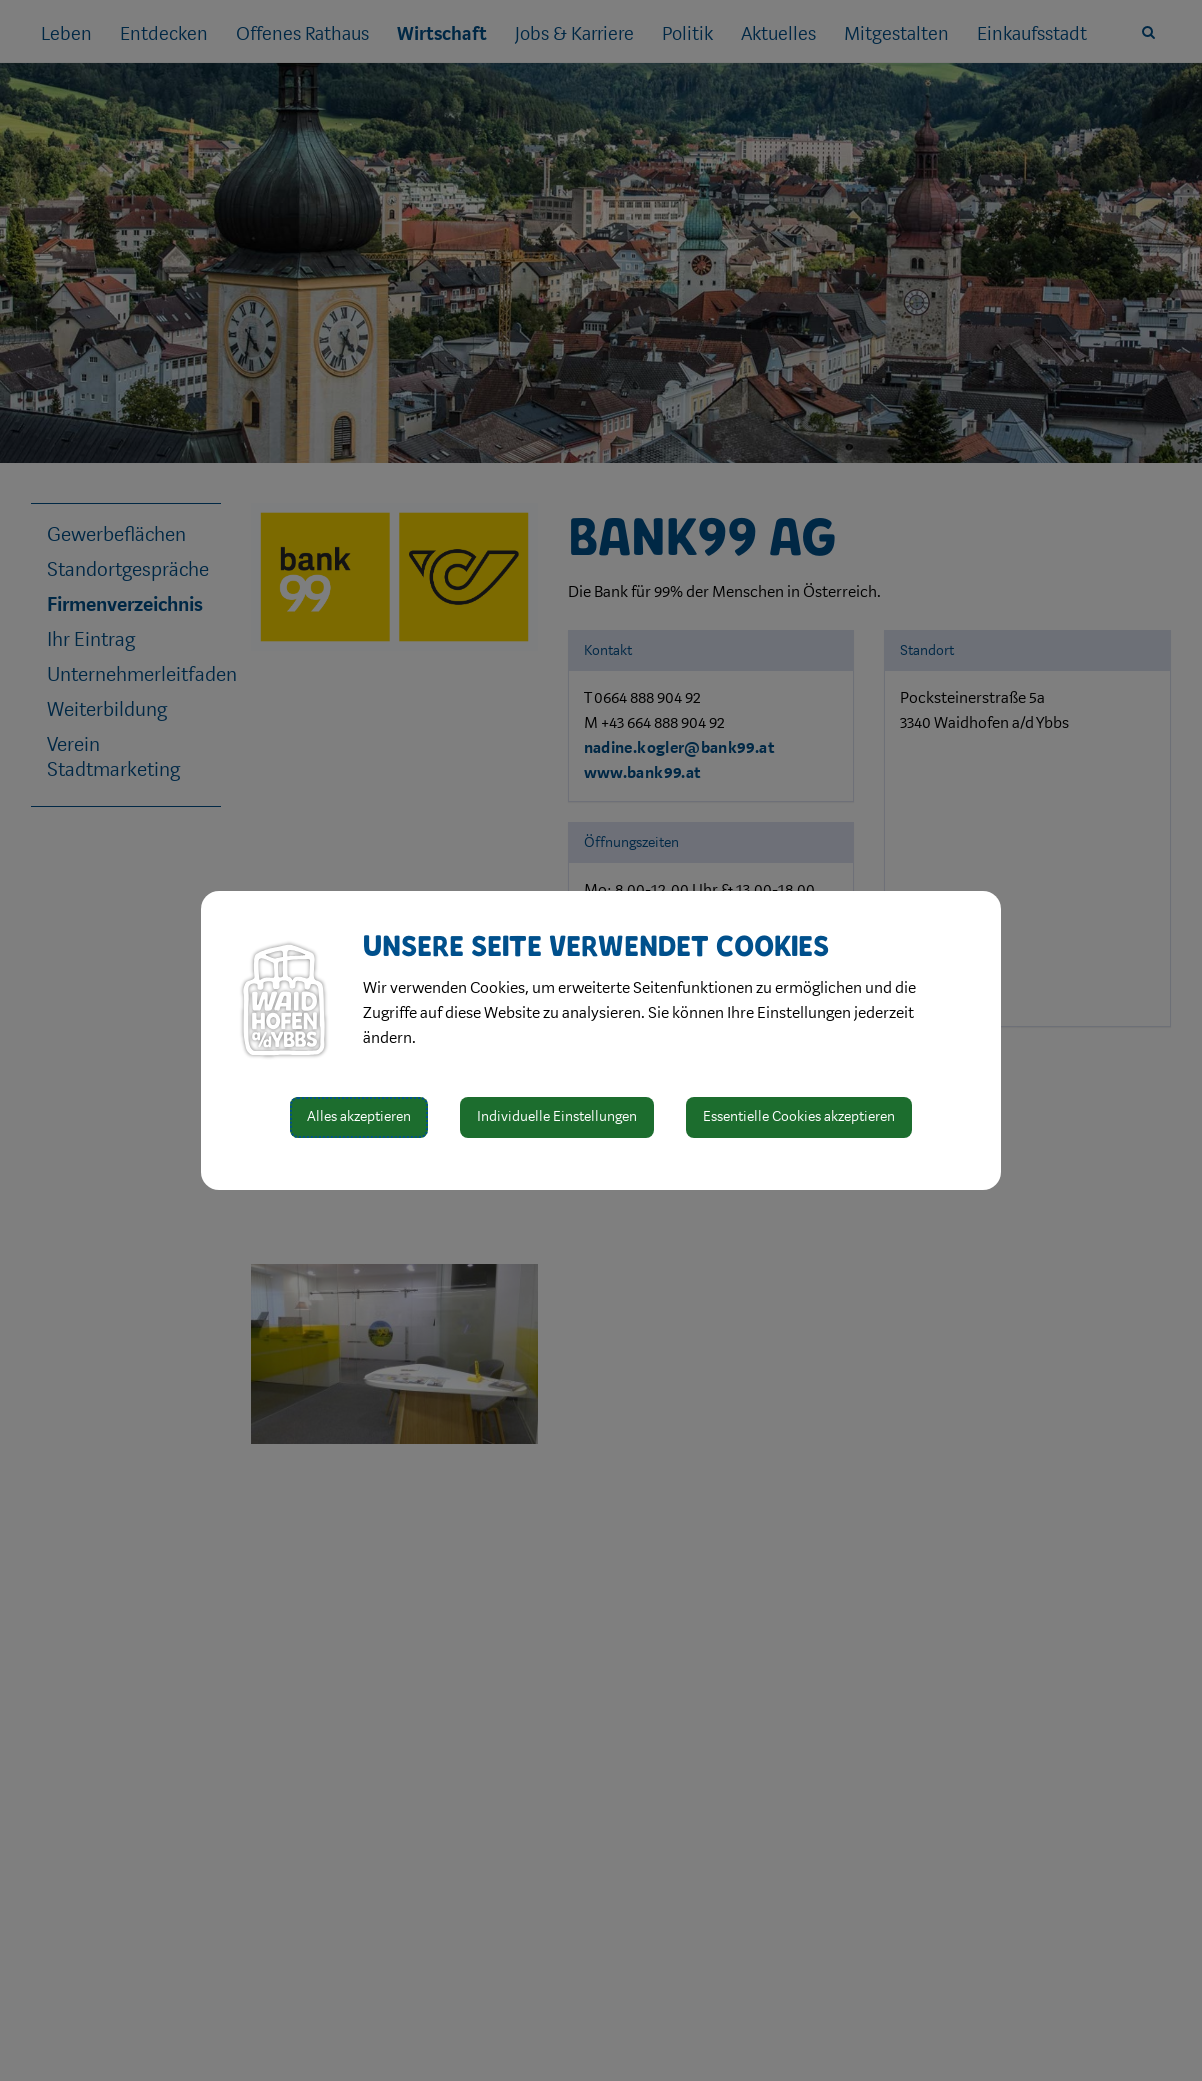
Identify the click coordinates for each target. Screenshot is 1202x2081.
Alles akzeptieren (359, 1116)
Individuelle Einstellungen (557, 1116)
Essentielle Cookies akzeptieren (799, 1116)
